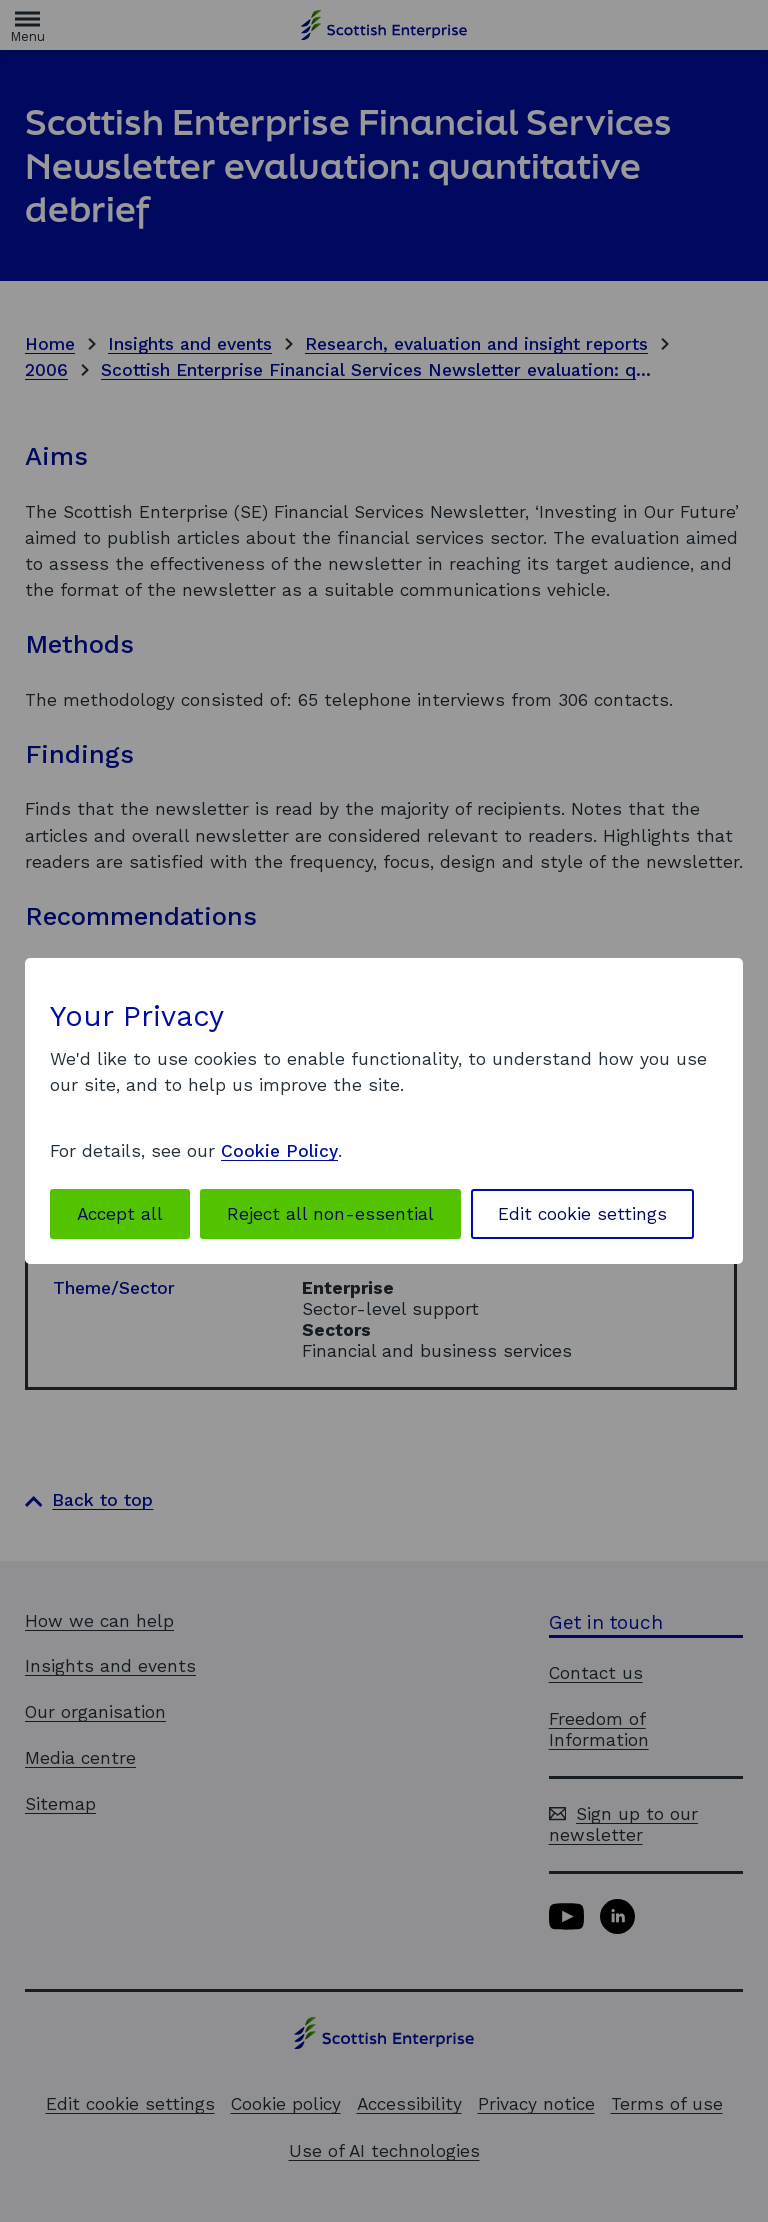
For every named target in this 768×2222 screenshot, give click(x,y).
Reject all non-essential (330, 1214)
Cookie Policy (279, 1151)
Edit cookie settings (582, 1214)
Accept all (120, 1214)
